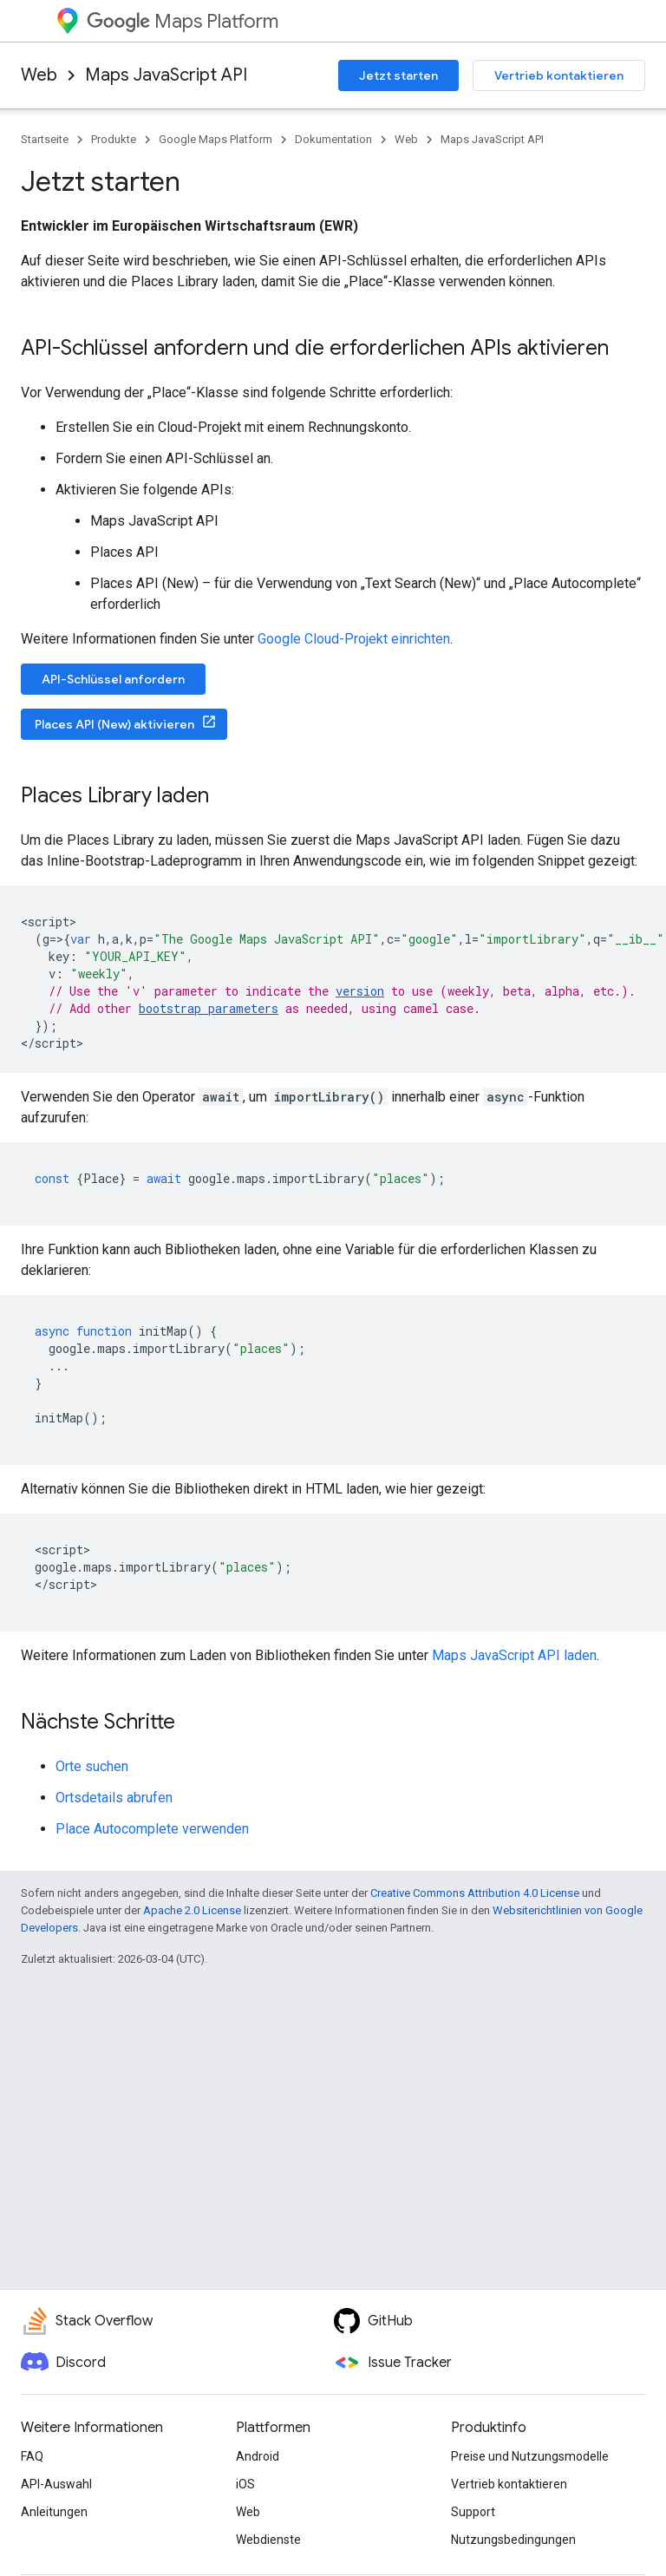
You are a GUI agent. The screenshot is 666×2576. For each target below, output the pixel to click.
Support (473, 2512)
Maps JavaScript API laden (514, 1655)
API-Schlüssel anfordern (113, 679)
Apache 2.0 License (192, 1910)
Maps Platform (182, 21)
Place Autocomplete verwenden (152, 1829)
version (360, 991)
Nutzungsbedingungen (513, 2540)
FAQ (32, 2456)
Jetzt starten (398, 75)
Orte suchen (92, 1766)
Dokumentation (333, 139)
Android (257, 2456)
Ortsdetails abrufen (114, 1797)
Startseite (45, 139)
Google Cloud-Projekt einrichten (354, 639)
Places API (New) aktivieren (114, 724)
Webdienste (268, 2540)
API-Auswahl (56, 2484)
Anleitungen (54, 2512)
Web (39, 75)
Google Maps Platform (215, 139)
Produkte (113, 139)
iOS (245, 2484)
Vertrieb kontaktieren (559, 75)
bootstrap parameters (208, 1008)
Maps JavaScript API (166, 75)
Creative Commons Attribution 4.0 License (474, 1892)
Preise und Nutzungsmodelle (530, 2456)
